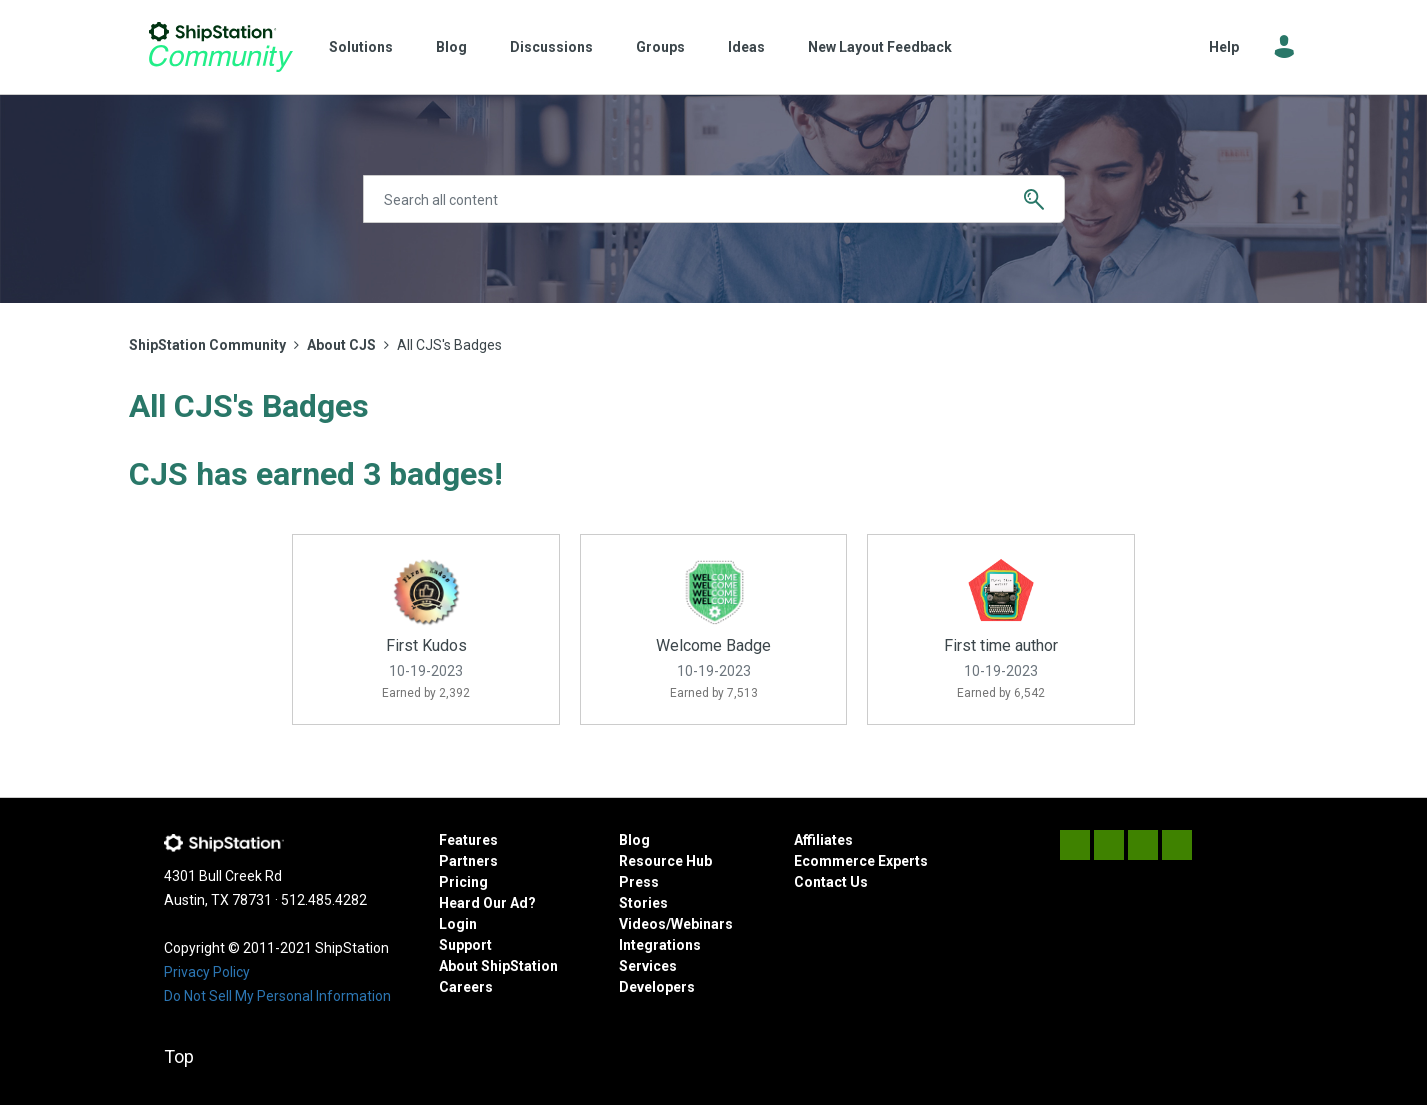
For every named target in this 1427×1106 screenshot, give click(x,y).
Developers (657, 987)
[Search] (714, 199)
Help (1224, 47)
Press (639, 882)
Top (179, 1056)
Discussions (551, 47)
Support (465, 945)
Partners (468, 861)
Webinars (702, 924)
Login (458, 924)
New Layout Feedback (880, 47)
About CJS (341, 345)
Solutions (361, 47)
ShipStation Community (221, 47)
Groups (660, 47)
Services (648, 966)
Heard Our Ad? (487, 903)
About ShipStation (498, 966)
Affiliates (823, 840)
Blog (451, 47)
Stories (643, 903)
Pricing (463, 882)
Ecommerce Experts (861, 861)
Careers (466, 987)
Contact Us (831, 882)
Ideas (746, 47)
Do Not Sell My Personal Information (277, 996)
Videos (642, 924)
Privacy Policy (207, 972)
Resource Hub (665, 861)
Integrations (660, 945)
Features (468, 840)
